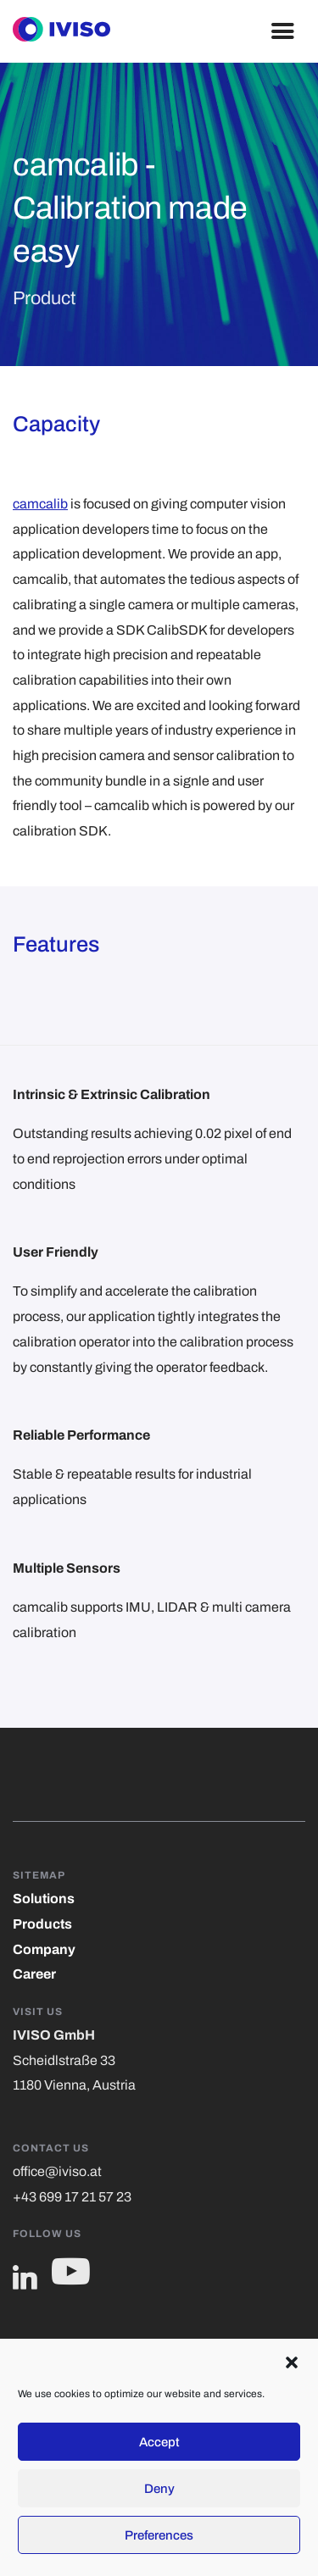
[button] (291, 2360)
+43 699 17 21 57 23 (72, 2197)
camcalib (40, 504)
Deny (159, 2489)
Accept (159, 2442)
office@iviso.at (57, 2171)
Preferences (159, 2535)
